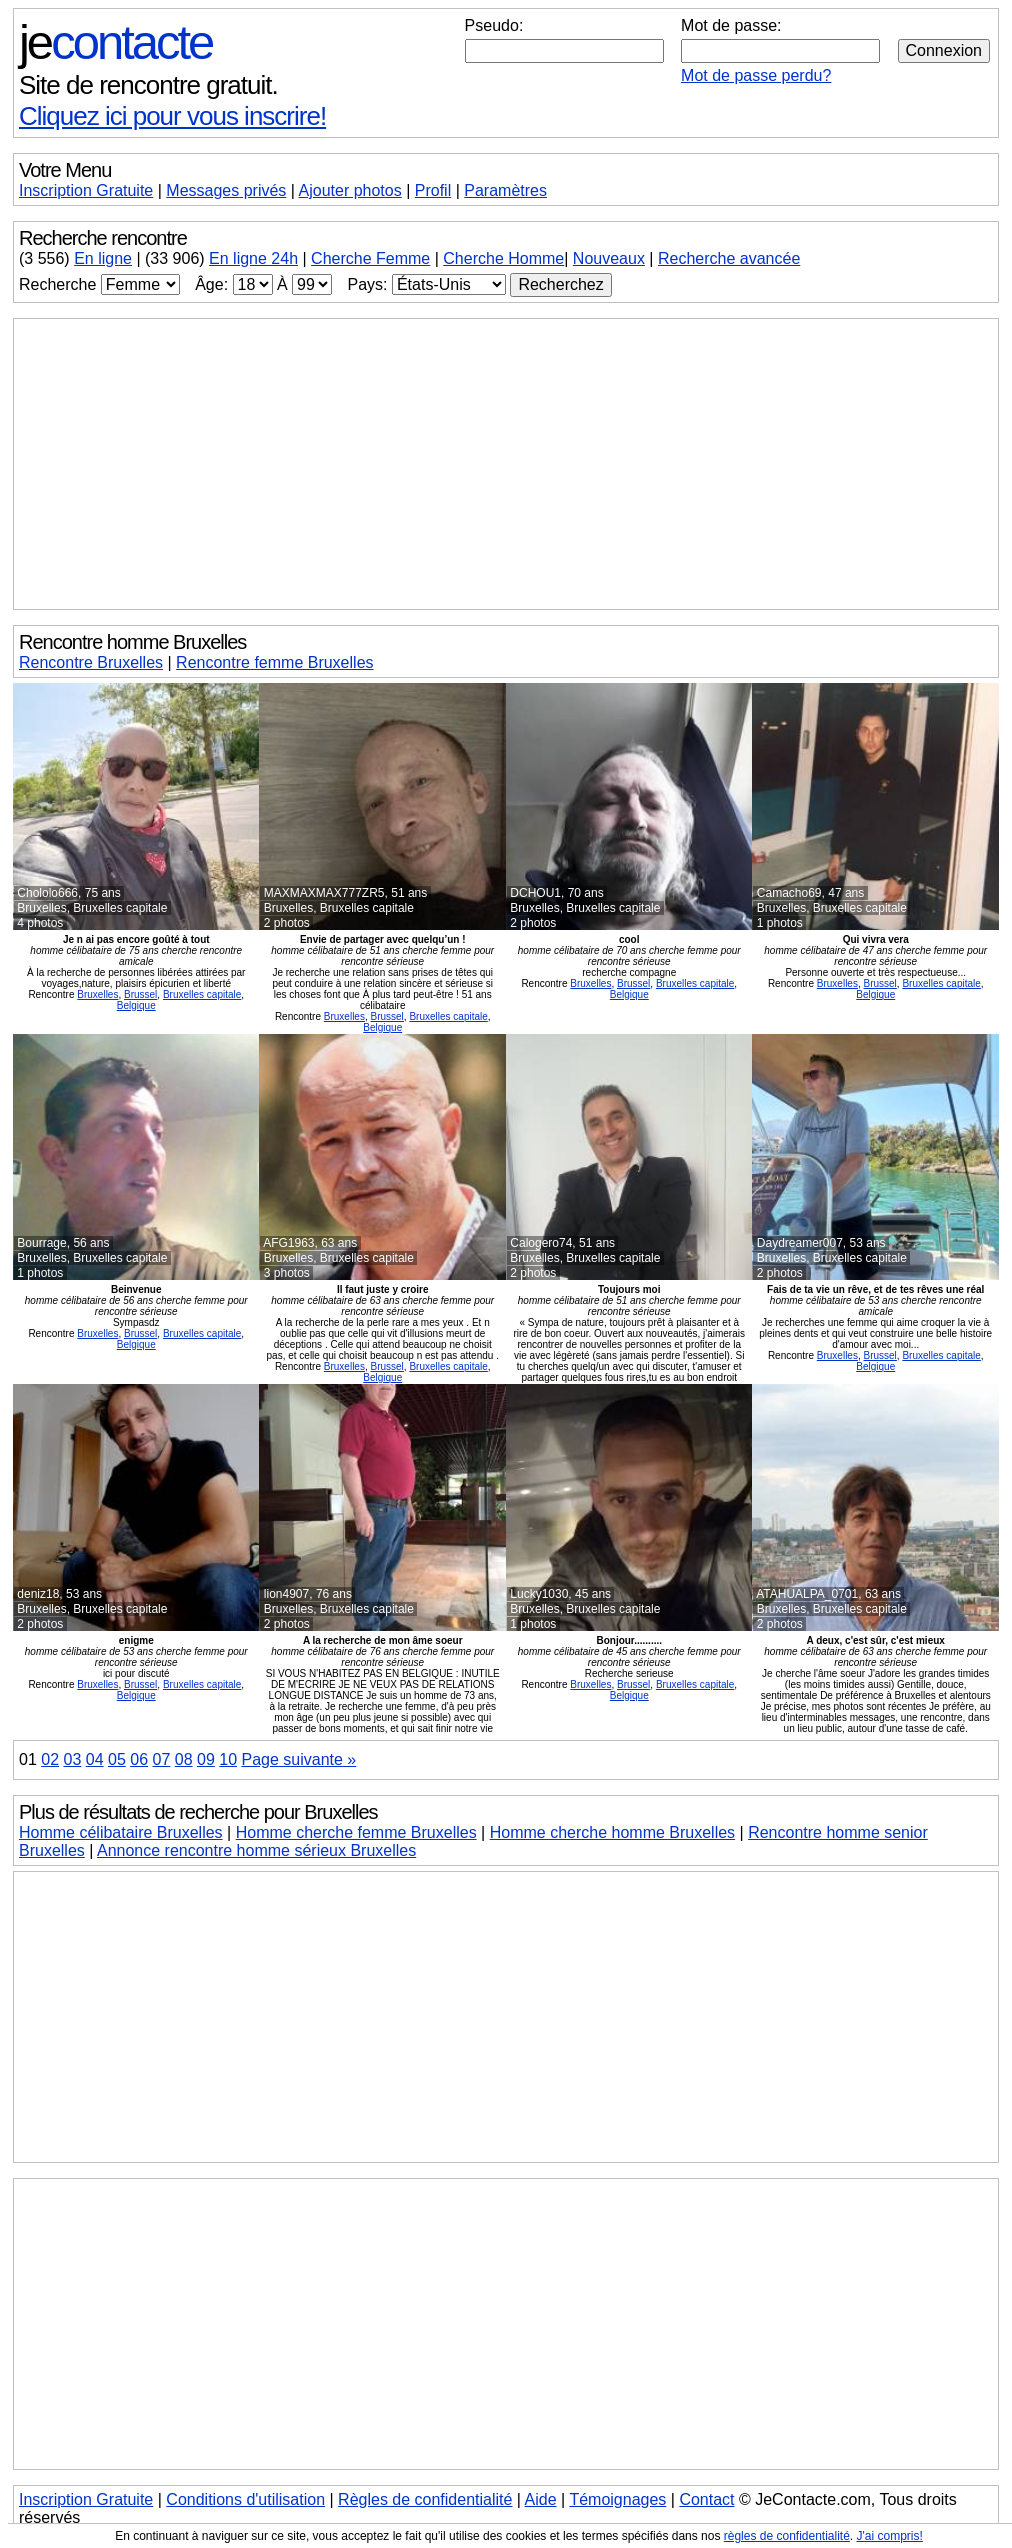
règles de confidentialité (787, 2536)
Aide (541, 2499)
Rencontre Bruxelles (91, 662)
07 (161, 1759)
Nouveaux (609, 258)
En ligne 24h (253, 258)
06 (139, 1759)
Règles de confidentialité (425, 2499)
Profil (433, 190)
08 (184, 1759)
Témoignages (617, 2499)
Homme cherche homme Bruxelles (612, 1832)
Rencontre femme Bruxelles (274, 662)
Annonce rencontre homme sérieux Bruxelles (256, 1850)
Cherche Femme (370, 258)
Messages (226, 190)
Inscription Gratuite (86, 190)
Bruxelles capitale (202, 994)
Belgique (136, 1005)
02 (50, 1759)
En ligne (103, 258)
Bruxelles (97, 994)
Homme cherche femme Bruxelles (356, 1832)
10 (228, 1759)
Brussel (140, 994)
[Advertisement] (506, 464)
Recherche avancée (729, 258)
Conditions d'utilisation (245, 2499)
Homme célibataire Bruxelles (121, 1832)
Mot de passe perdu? (756, 75)
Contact (706, 2499)
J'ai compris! (890, 2536)
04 (95, 1759)
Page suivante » (298, 1759)
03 (72, 1759)
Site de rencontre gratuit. (148, 85)
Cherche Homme (503, 258)
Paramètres (505, 190)
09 (206, 1759)
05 (117, 1759)
